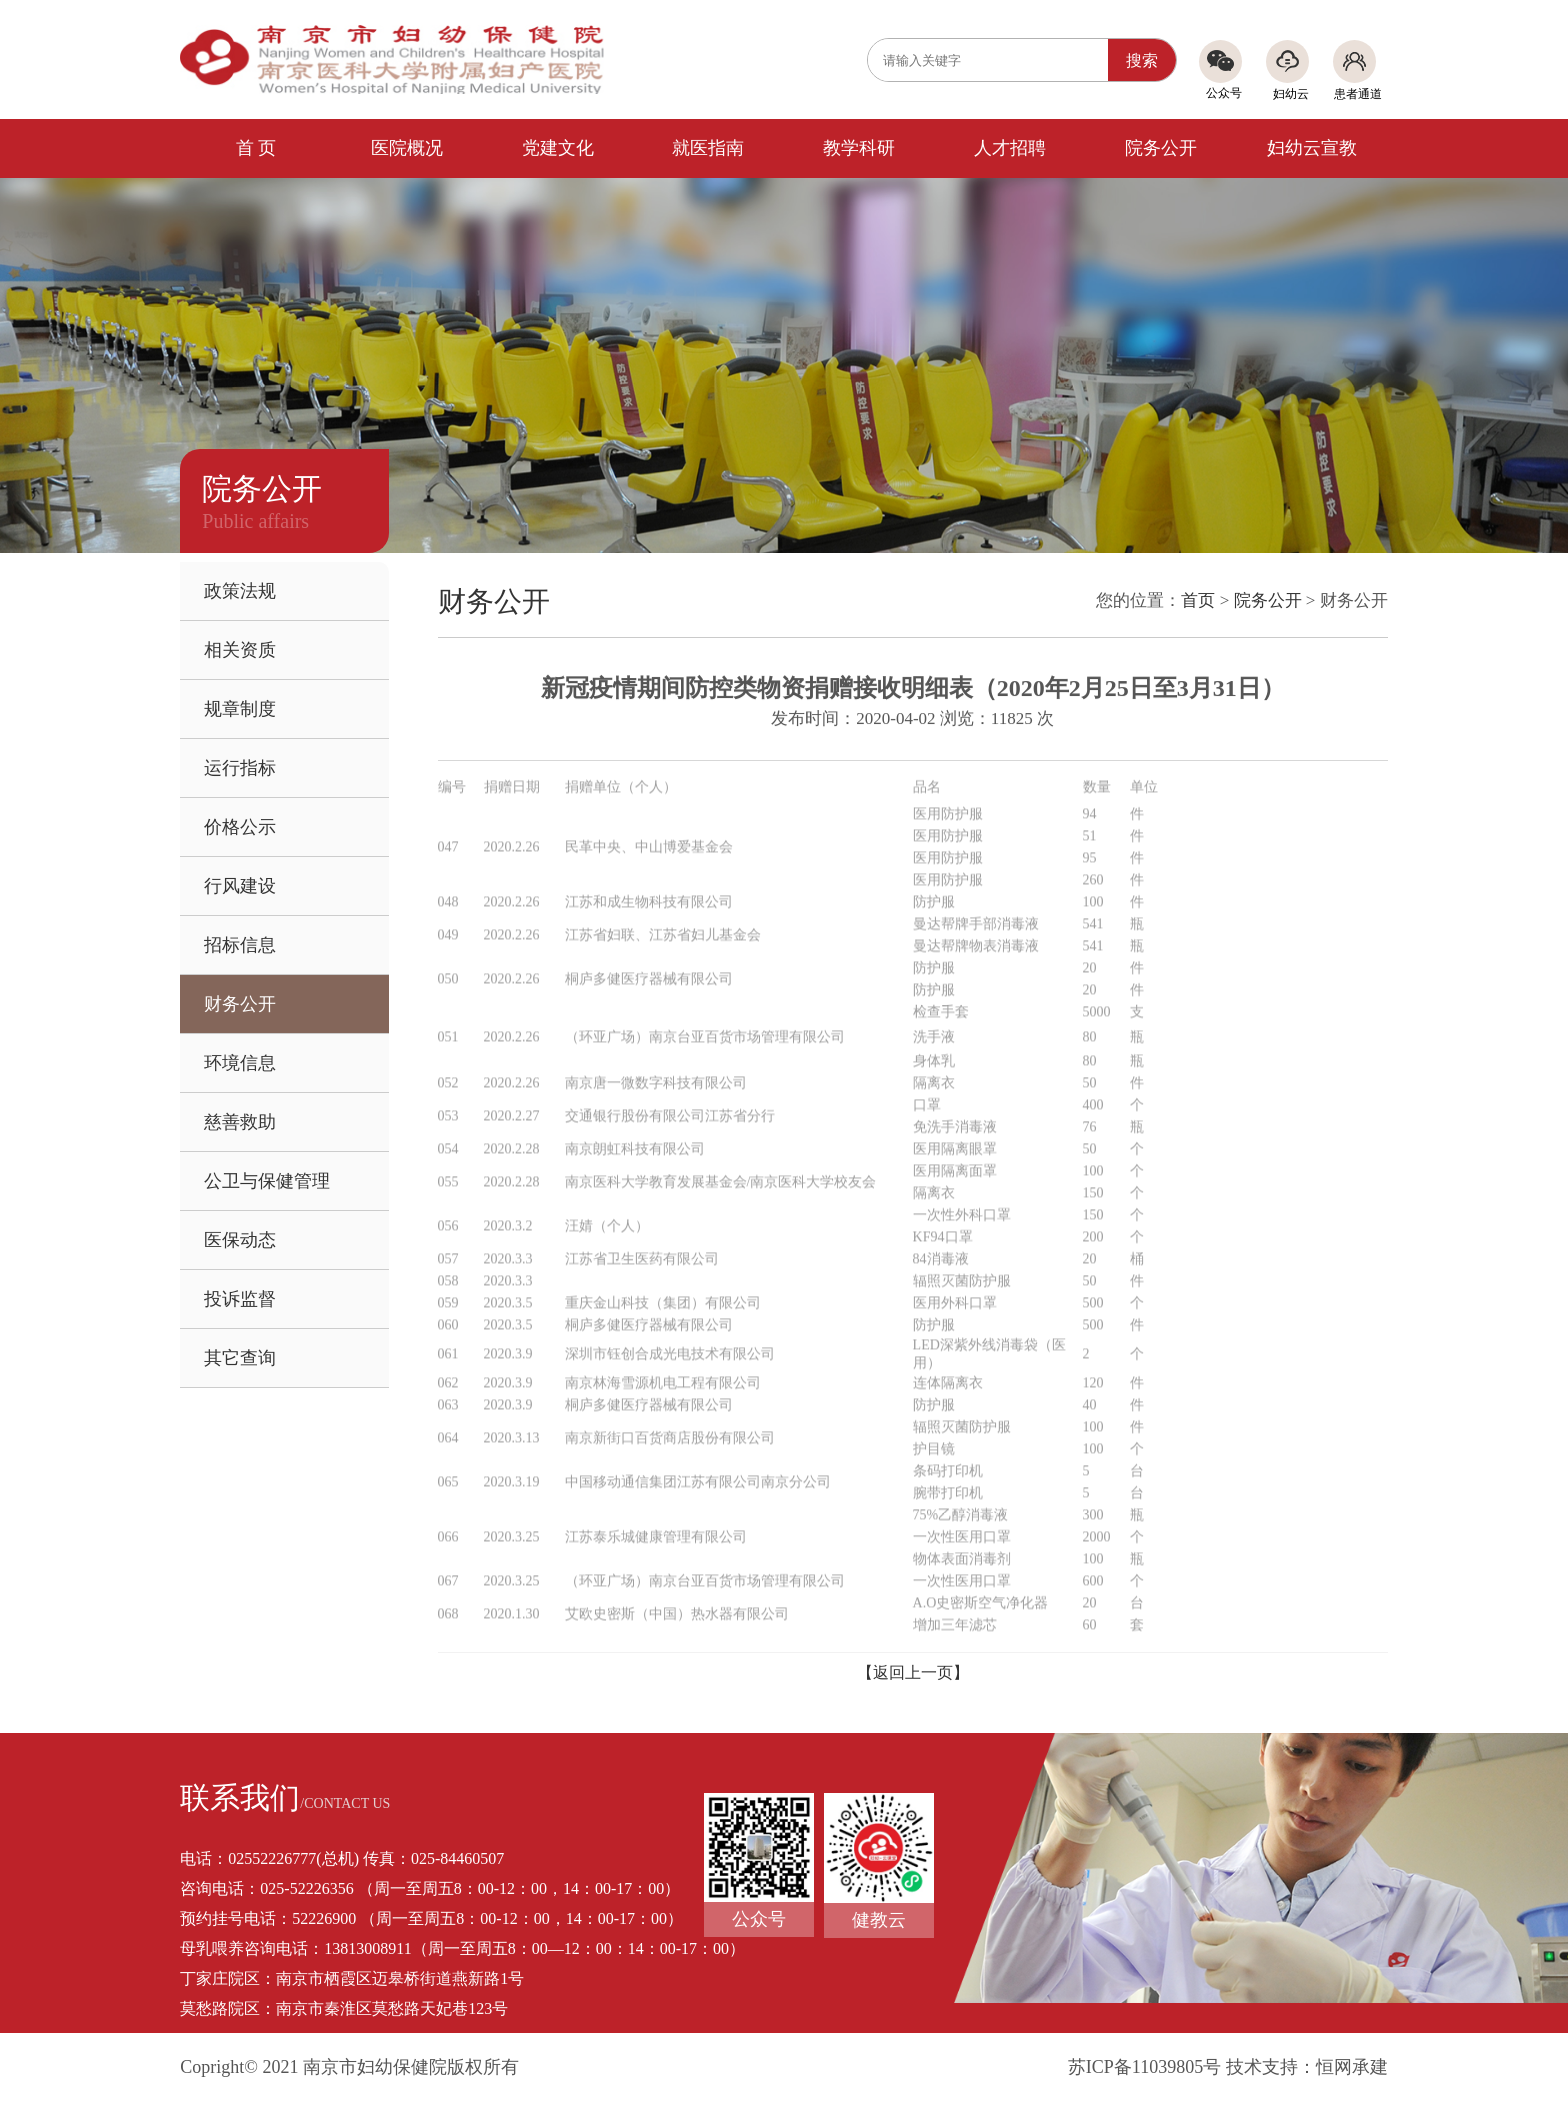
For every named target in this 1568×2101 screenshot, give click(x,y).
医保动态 (240, 1240)
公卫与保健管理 (267, 1181)
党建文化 (558, 148)
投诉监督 (240, 1299)
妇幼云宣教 (1312, 148)
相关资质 (240, 650)
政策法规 (240, 591)
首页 (1198, 600)
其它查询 (240, 1358)
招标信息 (240, 945)
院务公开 (1161, 148)
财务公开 (240, 1004)
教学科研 (859, 148)
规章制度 (240, 709)
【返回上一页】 (913, 1672)
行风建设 (240, 886)
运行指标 (240, 768)
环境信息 (240, 1063)
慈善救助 (240, 1122)
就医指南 (708, 148)
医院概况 (407, 148)
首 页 (256, 148)
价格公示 (240, 827)
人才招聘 (1010, 148)
